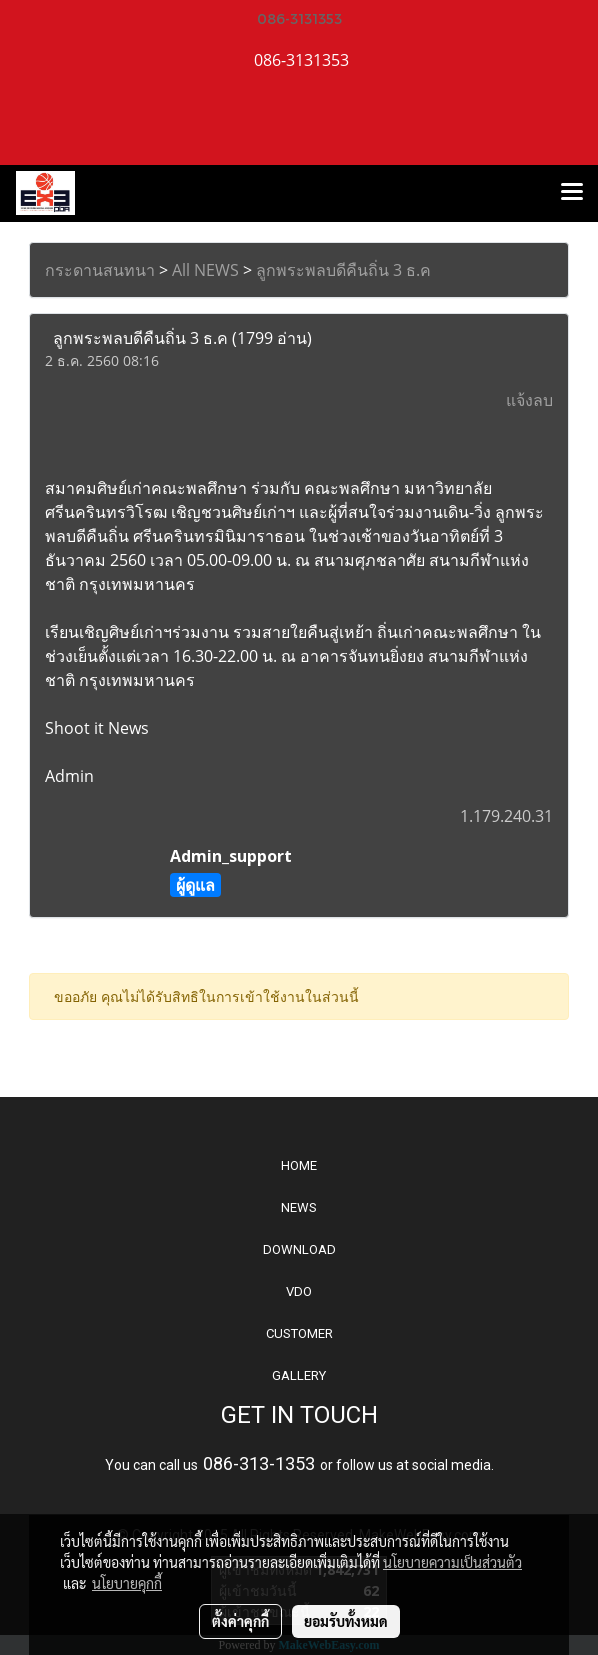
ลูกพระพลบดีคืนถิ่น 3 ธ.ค (343, 270)
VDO (299, 1291)
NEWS (299, 1207)
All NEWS (205, 270)
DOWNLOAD (299, 1249)
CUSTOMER (299, 1333)
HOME (299, 1165)
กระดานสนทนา (100, 270)
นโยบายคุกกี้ (127, 1583)
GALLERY (299, 1375)
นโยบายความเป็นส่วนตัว (452, 1562)
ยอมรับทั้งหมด (346, 1621)
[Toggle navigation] (572, 193)
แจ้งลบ (529, 400)
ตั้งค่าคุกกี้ (240, 1621)
